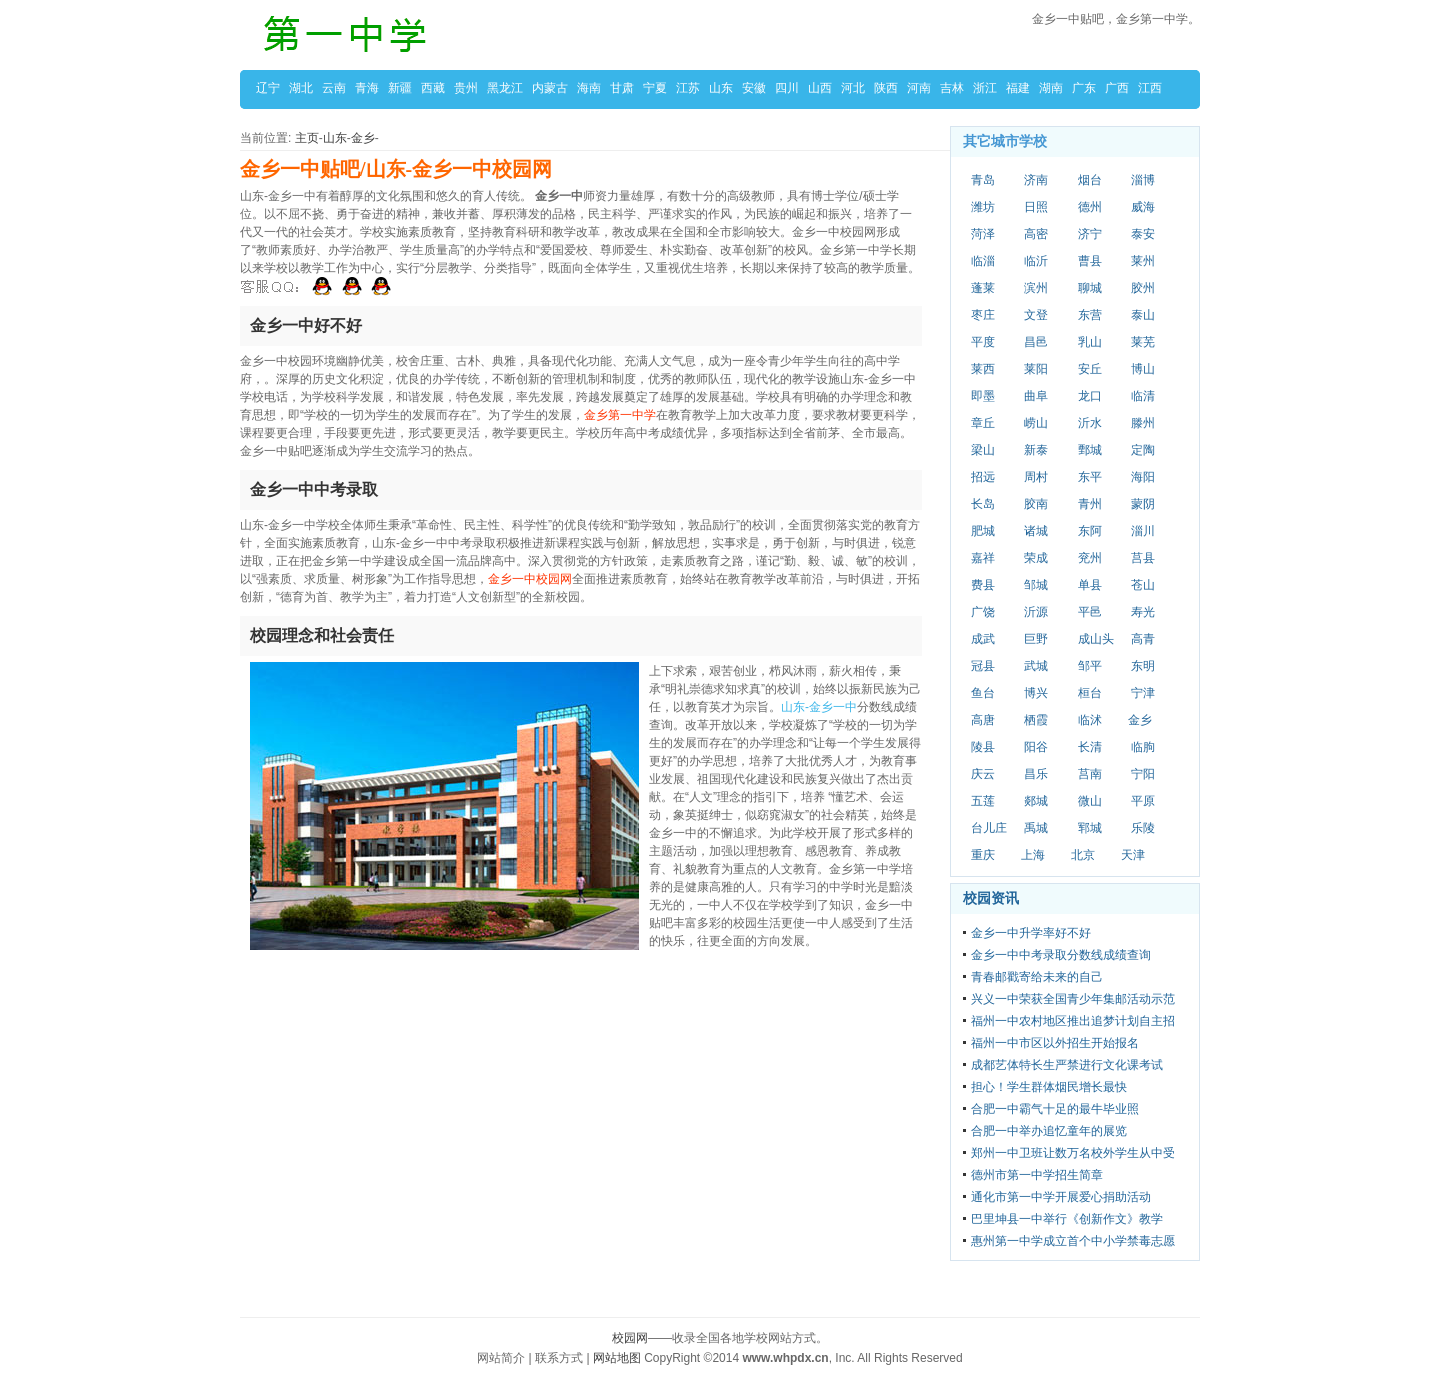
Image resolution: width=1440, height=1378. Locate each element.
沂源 (1036, 612)
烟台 (1090, 180)
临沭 (1090, 720)
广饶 (983, 612)
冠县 (983, 666)
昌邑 (1036, 342)
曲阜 (1036, 396)
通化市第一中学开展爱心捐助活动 (1061, 1197)
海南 (589, 88)
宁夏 (655, 88)
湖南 (1051, 88)
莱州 (1143, 261)
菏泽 (983, 234)
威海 (1143, 207)
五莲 (983, 801)
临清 (1143, 396)
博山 (1143, 369)
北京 (1083, 855)
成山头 (1096, 639)
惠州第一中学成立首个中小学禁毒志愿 (1073, 1241)
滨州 (1036, 288)
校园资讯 (991, 898)
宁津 (1143, 693)
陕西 (886, 88)
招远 (983, 477)
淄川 (1143, 531)
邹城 (1036, 585)
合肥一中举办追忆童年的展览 (1049, 1131)
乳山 (1090, 342)
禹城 (1036, 828)
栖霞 (1036, 720)
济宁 (1090, 234)
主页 (307, 138)
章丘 (983, 423)
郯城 (1036, 801)
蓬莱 (983, 288)
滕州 (1143, 423)
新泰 (1036, 450)
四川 (787, 88)
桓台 (1090, 693)
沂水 (1090, 423)
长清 (1090, 747)
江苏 (688, 88)
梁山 (983, 450)
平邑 (1090, 612)
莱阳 (1036, 369)
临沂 (1036, 261)
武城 (1036, 666)
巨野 (1036, 639)
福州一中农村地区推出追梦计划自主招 (1073, 1021)
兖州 (1090, 558)
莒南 (1090, 774)
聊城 (1090, 288)
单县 (1090, 585)
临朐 (1143, 747)
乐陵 (1143, 828)
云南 (334, 88)
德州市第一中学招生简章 (1037, 1175)
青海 (367, 88)
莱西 (983, 369)
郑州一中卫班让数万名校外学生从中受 (1073, 1153)
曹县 (1090, 261)
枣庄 (983, 315)
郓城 (1090, 828)
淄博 (1143, 180)
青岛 (983, 180)
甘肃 (622, 88)
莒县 (1143, 558)
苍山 (1143, 585)
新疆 (400, 88)
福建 (1018, 88)
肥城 (983, 531)
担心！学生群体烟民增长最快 (1049, 1087)
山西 (820, 88)
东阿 (1090, 531)
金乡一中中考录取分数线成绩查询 (1061, 955)
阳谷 (1036, 747)
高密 (1036, 234)
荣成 (1036, 558)
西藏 (433, 88)
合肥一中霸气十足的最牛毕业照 (1055, 1109)
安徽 (754, 88)
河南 (919, 88)
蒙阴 (1143, 504)
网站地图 (617, 1358)
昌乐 (1036, 774)
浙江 (985, 88)
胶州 (1143, 288)
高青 (1143, 639)
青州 (1090, 504)
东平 (1090, 477)
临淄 (983, 261)
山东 (721, 88)
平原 (1143, 801)
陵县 (983, 747)
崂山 (1036, 423)
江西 (1150, 88)
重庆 (983, 855)
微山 (1090, 801)
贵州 (466, 88)
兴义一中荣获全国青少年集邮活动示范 (1073, 999)
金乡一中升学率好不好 (1031, 933)
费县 (983, 585)
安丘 (1090, 369)
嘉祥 (983, 558)
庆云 (983, 774)
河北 (853, 88)
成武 (983, 639)
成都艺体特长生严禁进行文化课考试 (1067, 1065)
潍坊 (983, 207)
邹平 (1090, 666)
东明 (1143, 666)
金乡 (363, 138)
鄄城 (1090, 450)
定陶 (1143, 450)
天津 (1133, 855)
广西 (1117, 88)
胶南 (1036, 504)
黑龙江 (505, 88)
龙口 (1090, 396)
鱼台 (983, 693)
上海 (1033, 855)
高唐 (983, 720)
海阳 (1143, 477)
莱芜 (1143, 342)
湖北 (301, 88)
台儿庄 (989, 828)
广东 (1084, 88)
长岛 (983, 504)
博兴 (1036, 693)
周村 (1036, 477)
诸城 (1036, 531)
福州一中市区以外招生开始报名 (1055, 1043)
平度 (983, 342)
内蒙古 (550, 88)
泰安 (1143, 234)
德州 (1090, 207)
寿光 (1143, 612)
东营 (1090, 315)
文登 (1036, 315)
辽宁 (268, 88)
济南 (1036, 180)
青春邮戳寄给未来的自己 (1037, 977)
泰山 (1143, 315)
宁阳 (1143, 774)
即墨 (983, 396)
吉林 (952, 88)
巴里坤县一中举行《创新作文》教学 (1067, 1219)
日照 (1036, 207)
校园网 (630, 1338)
